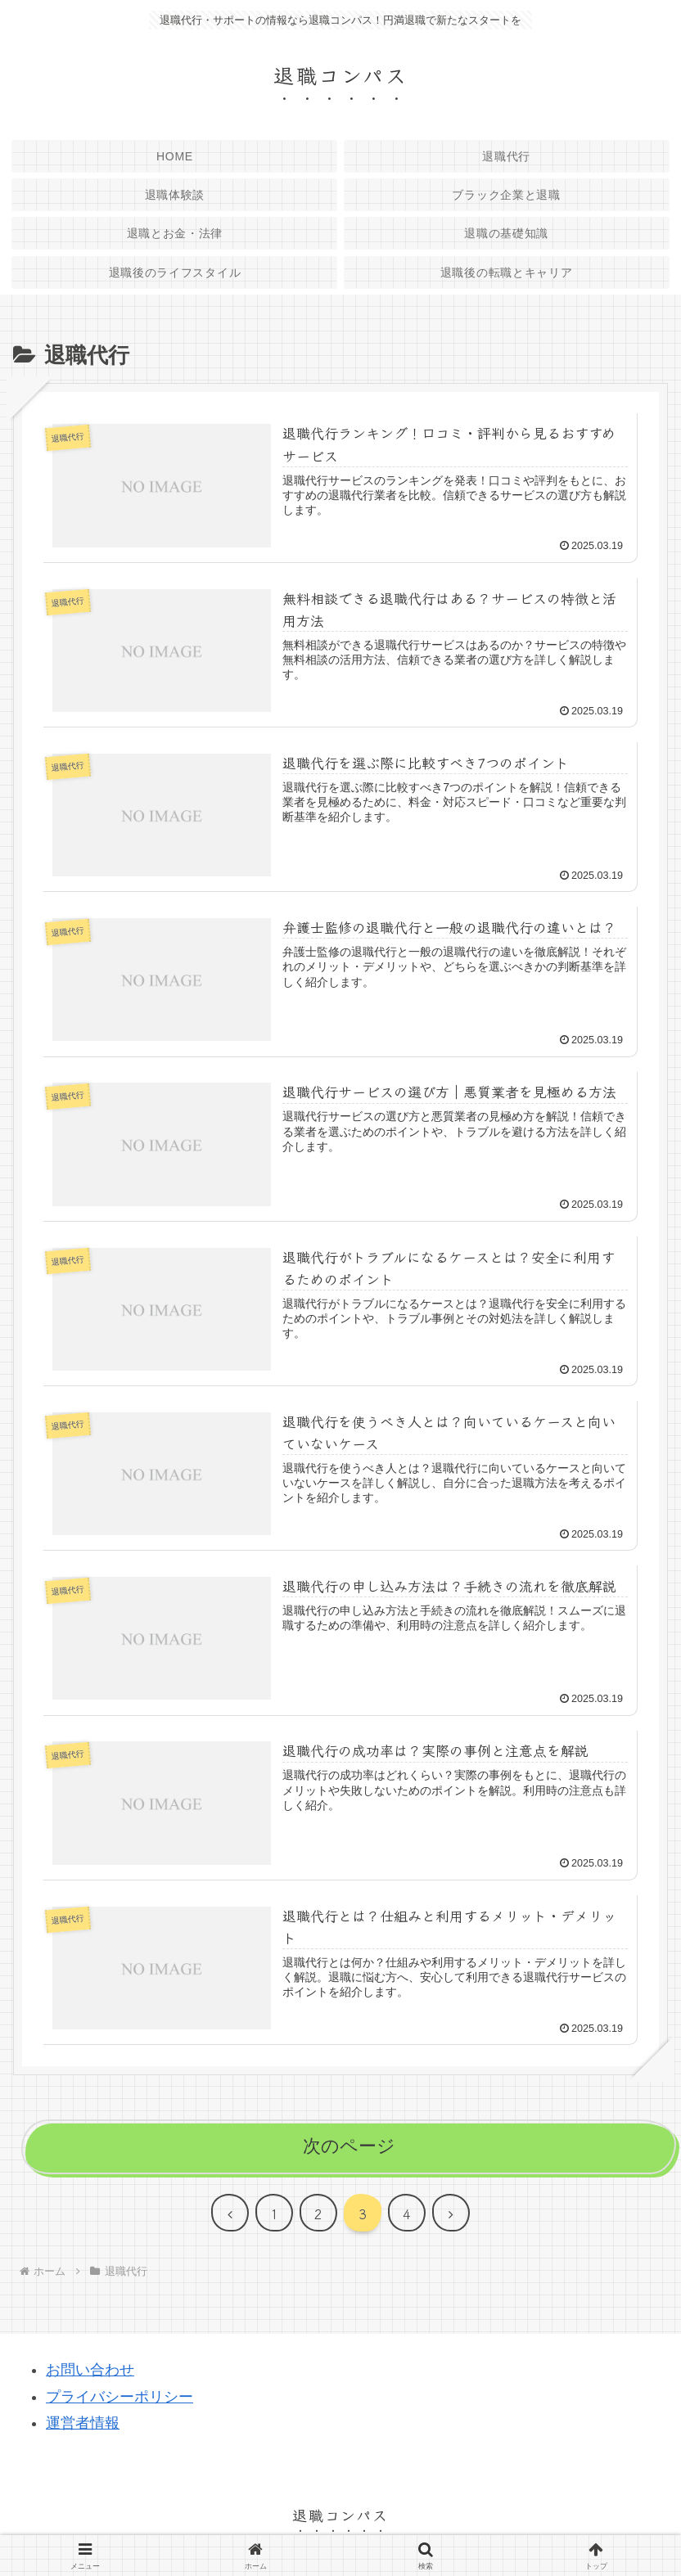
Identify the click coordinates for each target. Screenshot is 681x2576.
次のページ (349, 2146)
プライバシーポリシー (119, 2397)
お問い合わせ (90, 2370)
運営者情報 (83, 2423)
